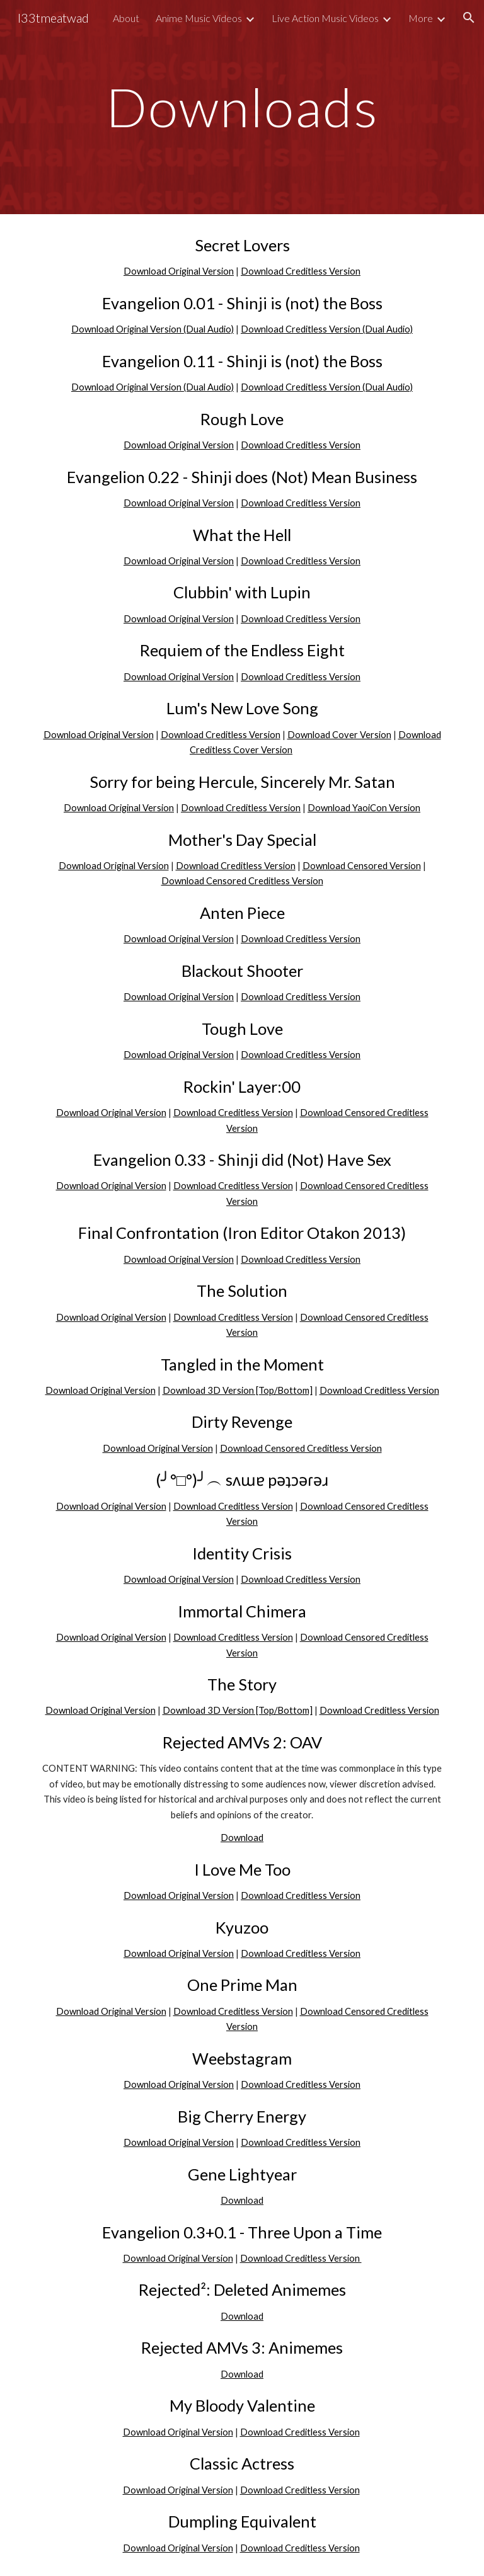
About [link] (126, 18)
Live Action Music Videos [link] (325, 18)
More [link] (420, 18)
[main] (241, 107)
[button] (469, 18)
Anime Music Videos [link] (199, 18)
